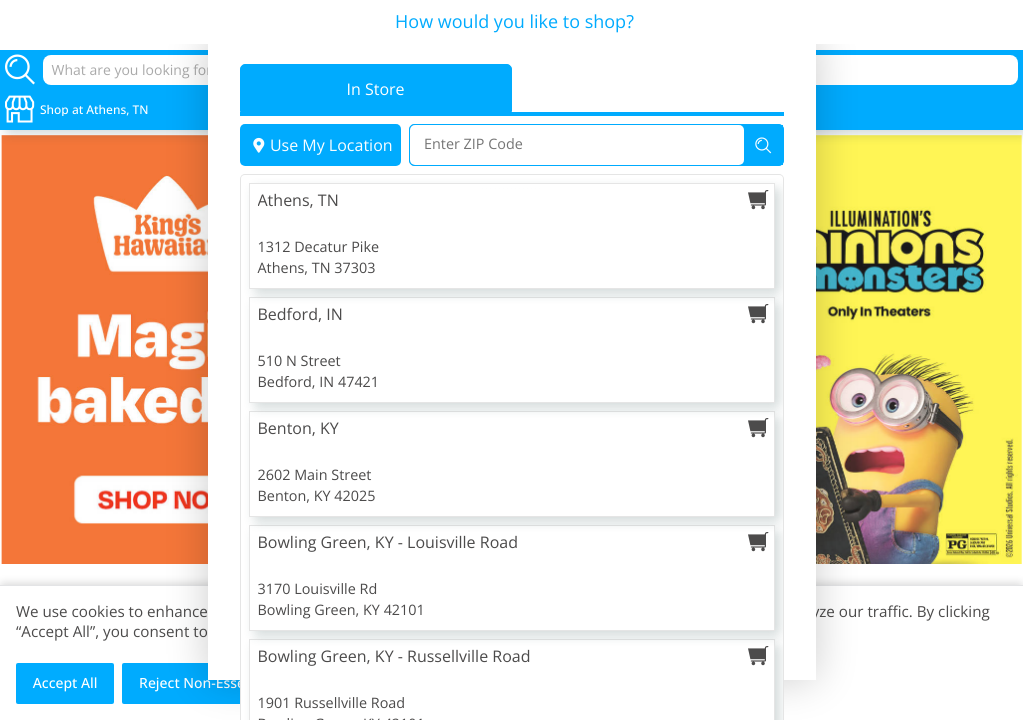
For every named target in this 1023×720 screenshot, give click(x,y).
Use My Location (320, 145)
